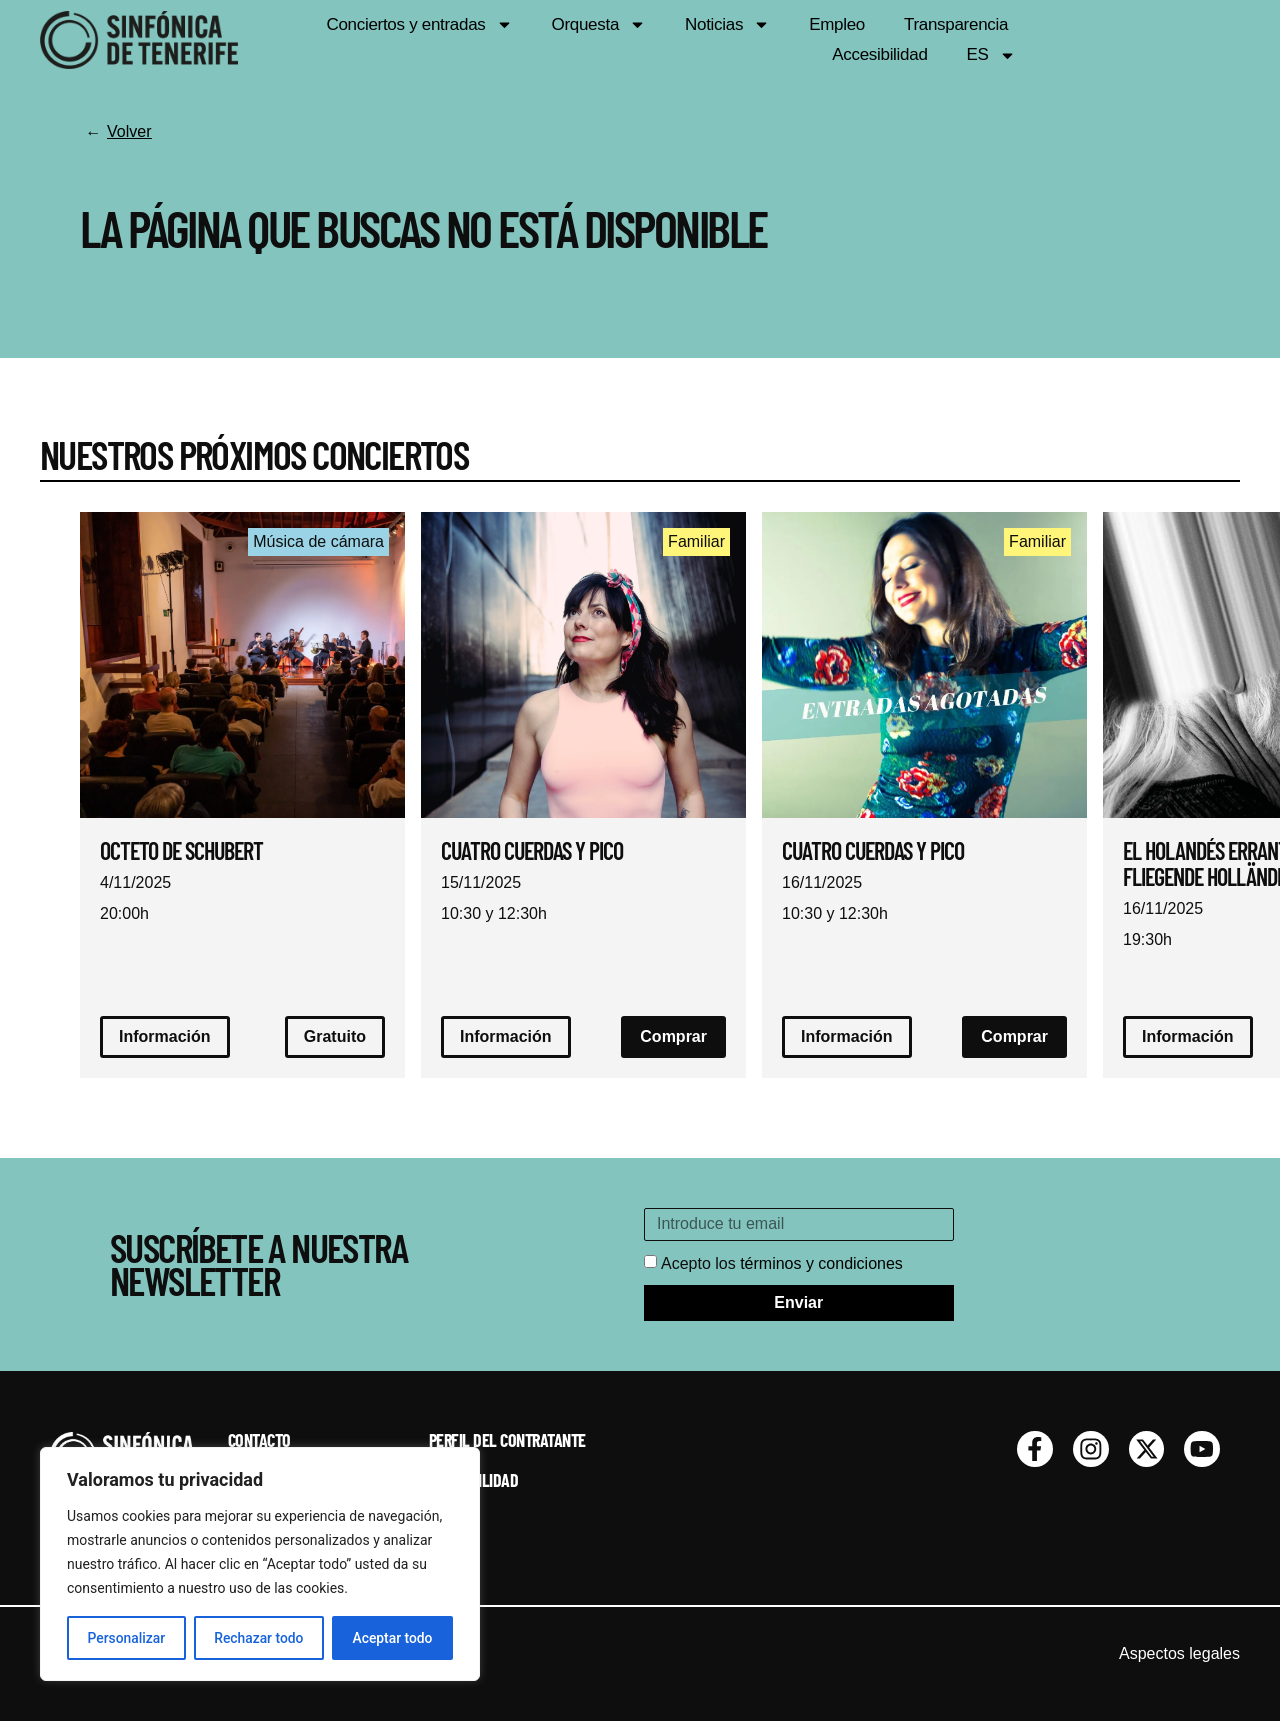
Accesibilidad (1092, 39)
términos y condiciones (821, 1263)
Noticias (725, 40)
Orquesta (596, 40)
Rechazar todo (259, 1638)
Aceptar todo (392, 1638)
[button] (1014, 1037)
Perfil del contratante (507, 1441)
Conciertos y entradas (417, 40)
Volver (129, 131)
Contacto (259, 1441)
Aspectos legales (1179, 1654)
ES (1203, 40)
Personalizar (126, 1638)
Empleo (835, 39)
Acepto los (782, 1263)
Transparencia (953, 39)
